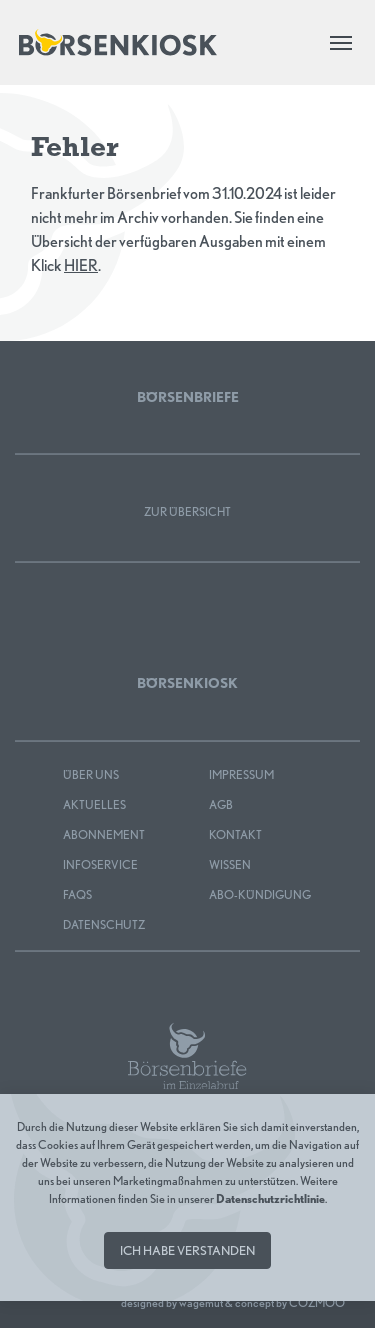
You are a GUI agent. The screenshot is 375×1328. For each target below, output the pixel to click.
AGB (221, 804)
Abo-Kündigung (260, 894)
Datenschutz (104, 924)
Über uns (91, 774)
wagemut (201, 1302)
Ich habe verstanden (187, 1250)
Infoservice (100, 864)
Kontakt (235, 834)
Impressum (241, 774)
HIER (81, 265)
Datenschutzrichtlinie (270, 1198)
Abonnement (104, 834)
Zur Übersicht (187, 511)
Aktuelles (94, 804)
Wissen (230, 864)
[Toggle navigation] (341, 43)
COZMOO (317, 1302)
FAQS (77, 894)
